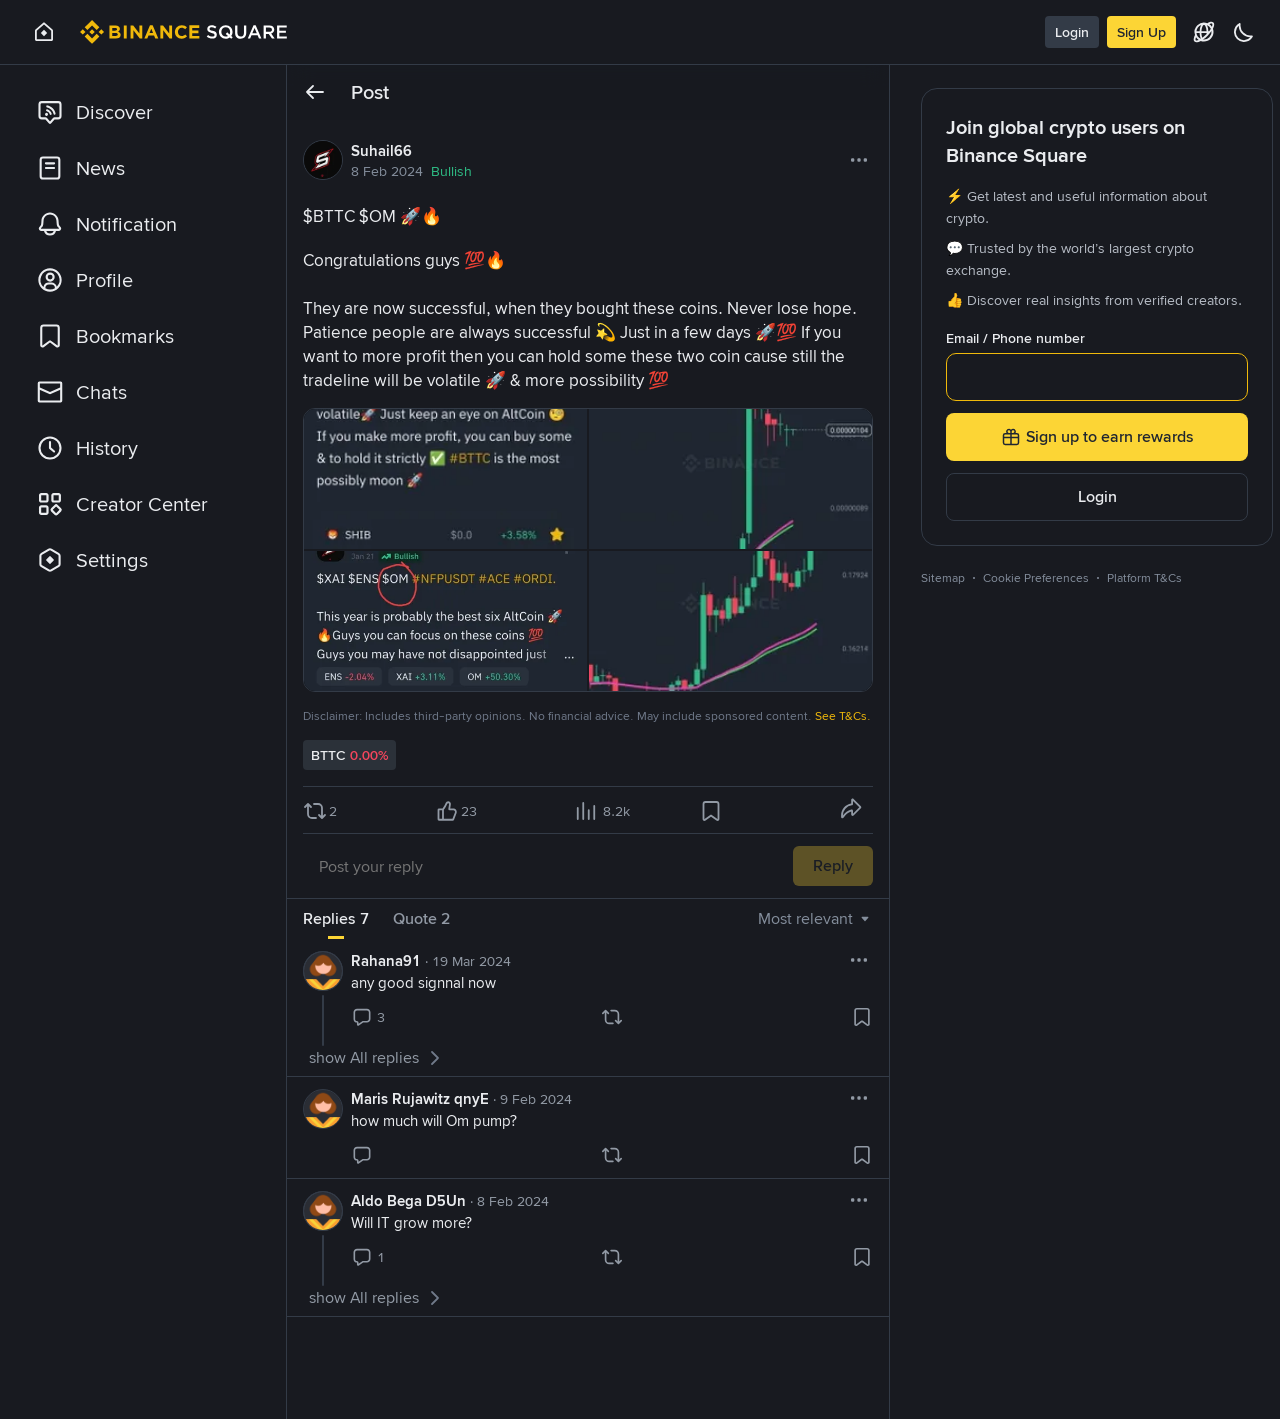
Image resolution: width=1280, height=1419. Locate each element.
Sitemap (943, 578)
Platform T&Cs (1144, 578)
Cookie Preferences (1036, 578)
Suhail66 (381, 151)
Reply (833, 865)
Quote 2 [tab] (421, 918)
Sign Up (1141, 32)
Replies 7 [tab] (336, 918)
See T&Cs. (843, 716)
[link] (144, 112)
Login (1072, 32)
